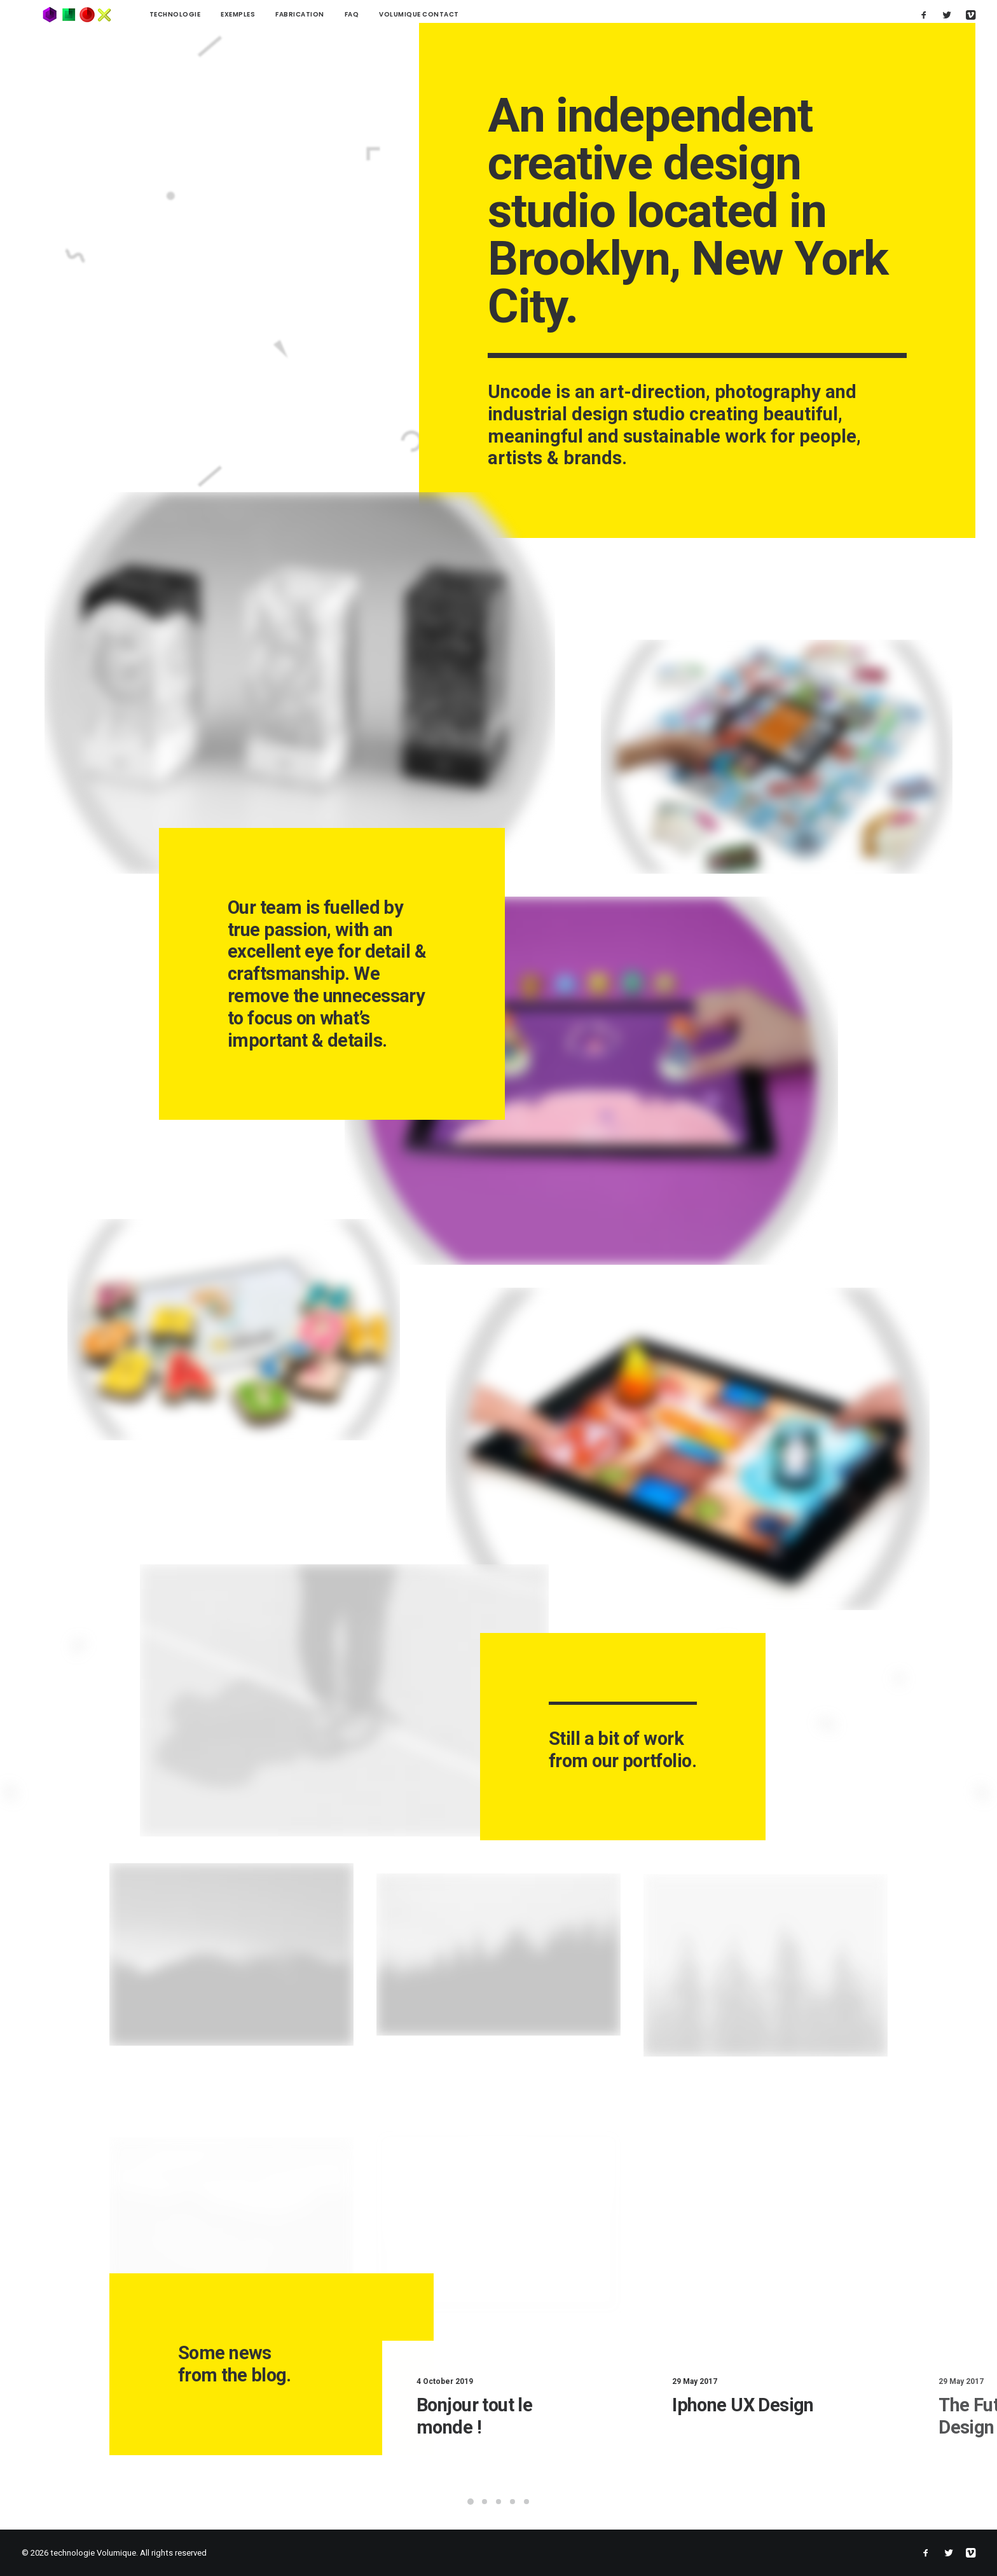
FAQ (311, 14)
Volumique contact (379, 14)
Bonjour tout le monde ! (537, 2415)
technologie (134, 14)
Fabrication (259, 14)
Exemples (198, 14)
